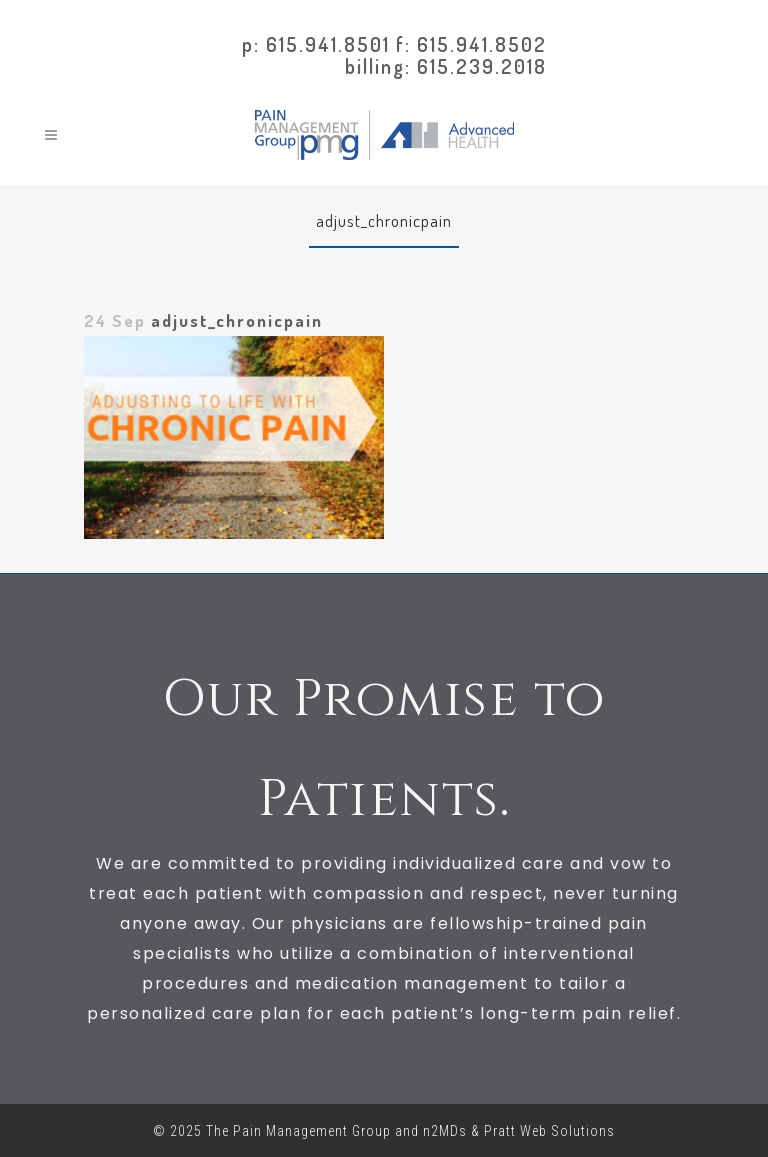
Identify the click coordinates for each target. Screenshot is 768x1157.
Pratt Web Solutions (549, 1131)
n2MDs (445, 1131)
